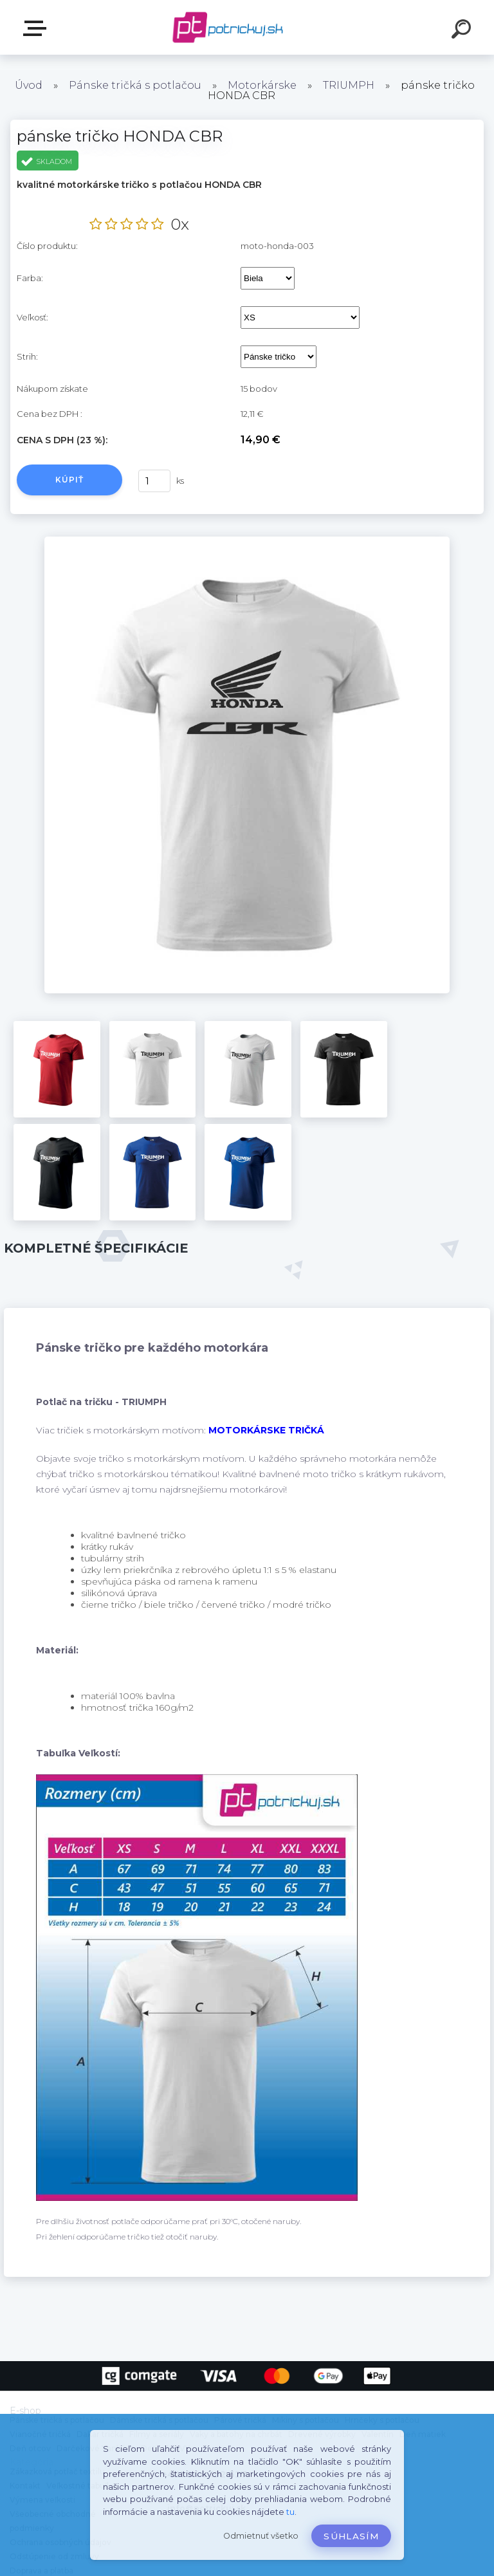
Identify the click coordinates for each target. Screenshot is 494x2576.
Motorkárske (262, 85)
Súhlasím (351, 2536)
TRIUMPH (348, 85)
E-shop (37, 28)
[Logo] (228, 27)
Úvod (28, 85)
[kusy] (154, 481)
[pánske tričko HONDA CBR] (247, 541)
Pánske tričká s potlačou (135, 85)
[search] (463, 31)
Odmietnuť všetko (260, 2536)
